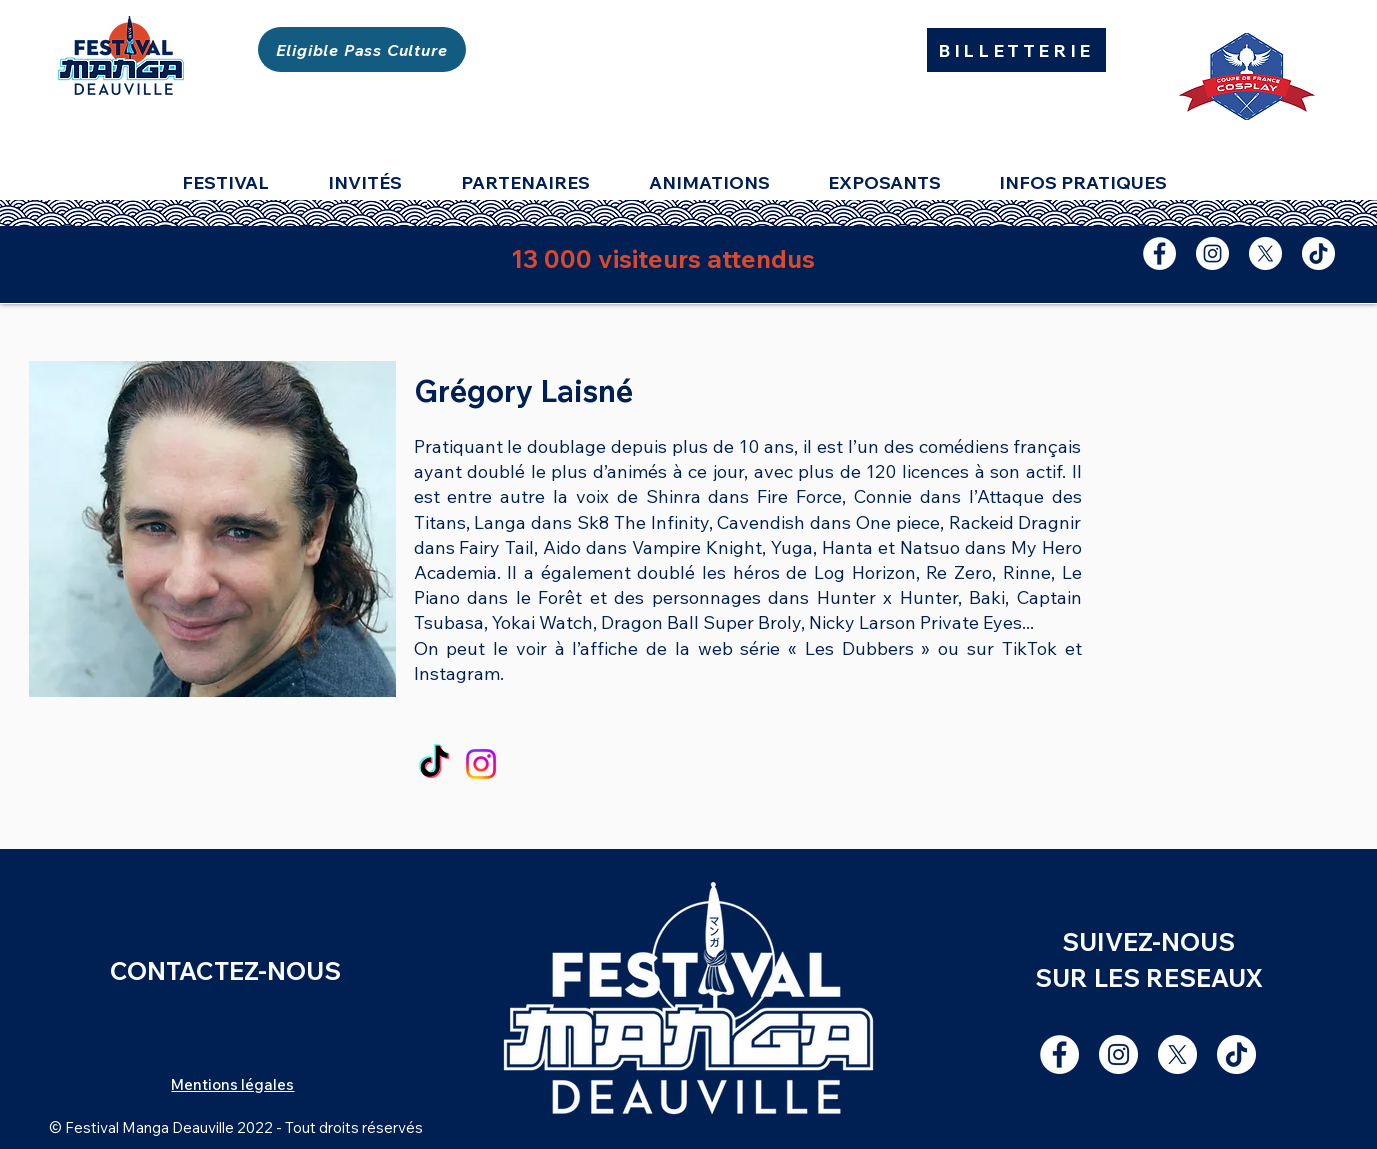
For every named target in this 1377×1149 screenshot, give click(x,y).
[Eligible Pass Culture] (362, 49)
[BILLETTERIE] (1016, 50)
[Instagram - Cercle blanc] (1212, 253)
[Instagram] (481, 764)
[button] (898, 183)
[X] (1265, 253)
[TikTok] (434, 764)
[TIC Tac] (1318, 253)
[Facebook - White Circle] (1159, 253)
